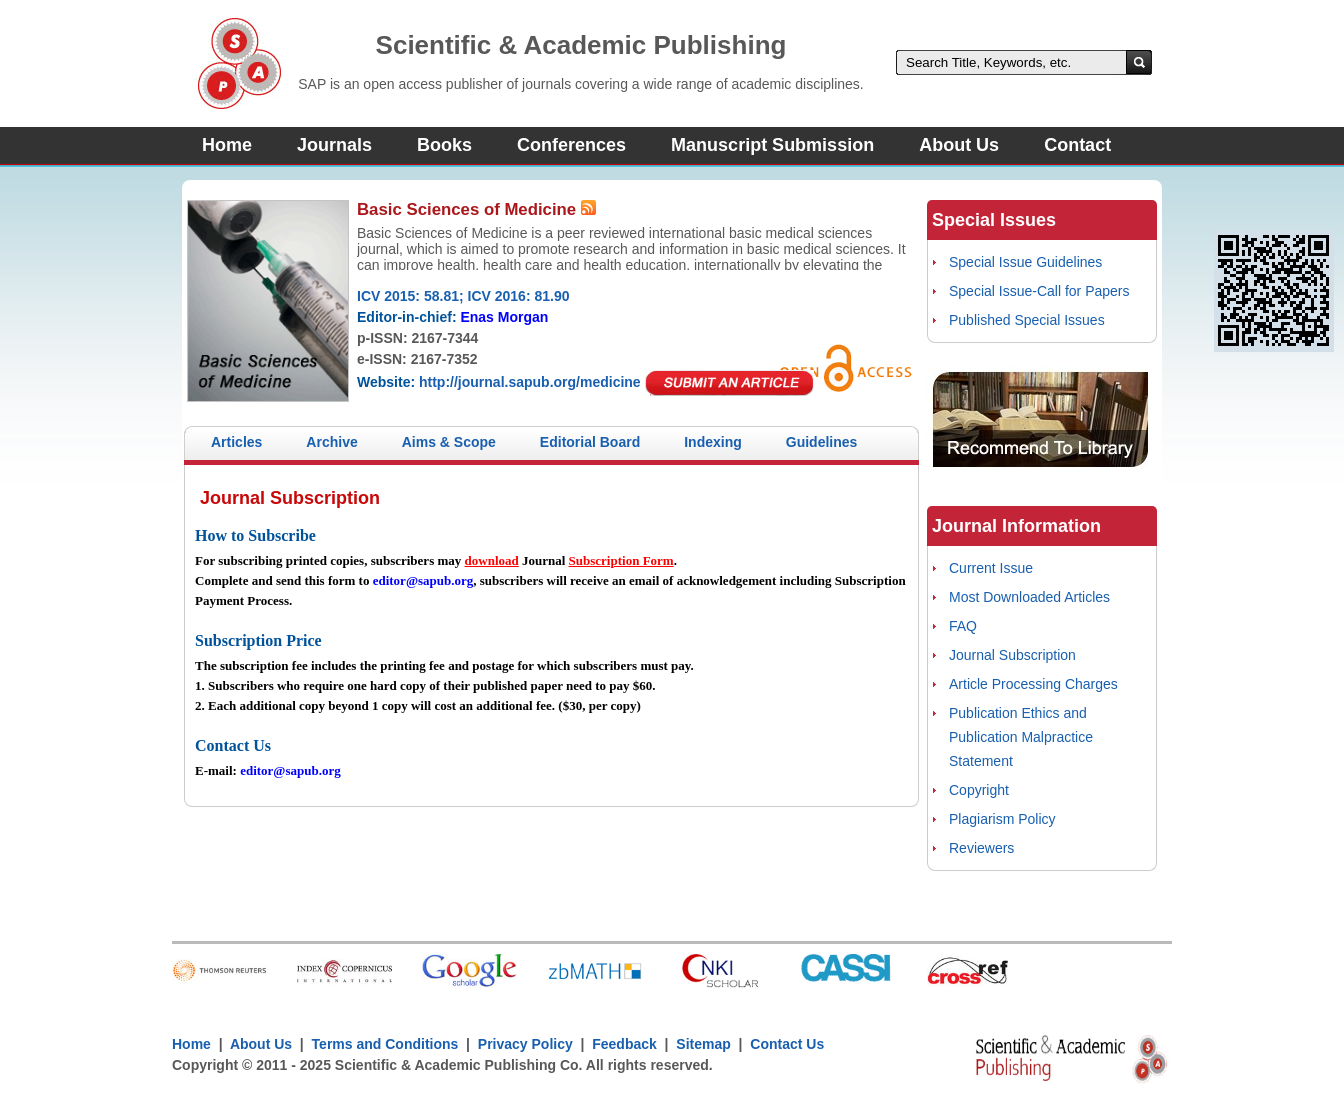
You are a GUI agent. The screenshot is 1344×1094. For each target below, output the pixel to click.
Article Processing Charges (1033, 684)
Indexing (713, 442)
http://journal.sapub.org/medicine (530, 382)
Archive (331, 442)
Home (227, 145)
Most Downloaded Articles (1029, 597)
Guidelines (822, 442)
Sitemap (703, 1044)
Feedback (624, 1044)
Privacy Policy (525, 1044)
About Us (959, 145)
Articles (236, 442)
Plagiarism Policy (1002, 819)
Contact (1077, 145)
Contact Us (787, 1044)
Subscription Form (621, 560)
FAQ (963, 626)
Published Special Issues (1027, 320)
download (492, 560)
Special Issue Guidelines (1025, 262)
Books (444, 145)
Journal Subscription (1012, 655)
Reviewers (981, 848)
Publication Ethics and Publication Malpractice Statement (1021, 737)
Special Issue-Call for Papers (1039, 291)
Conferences (571, 145)
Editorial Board (590, 442)
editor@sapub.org (423, 580)
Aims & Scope (449, 442)
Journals (334, 145)
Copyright (979, 790)
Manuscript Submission (772, 145)
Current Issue (991, 568)
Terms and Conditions (385, 1044)
